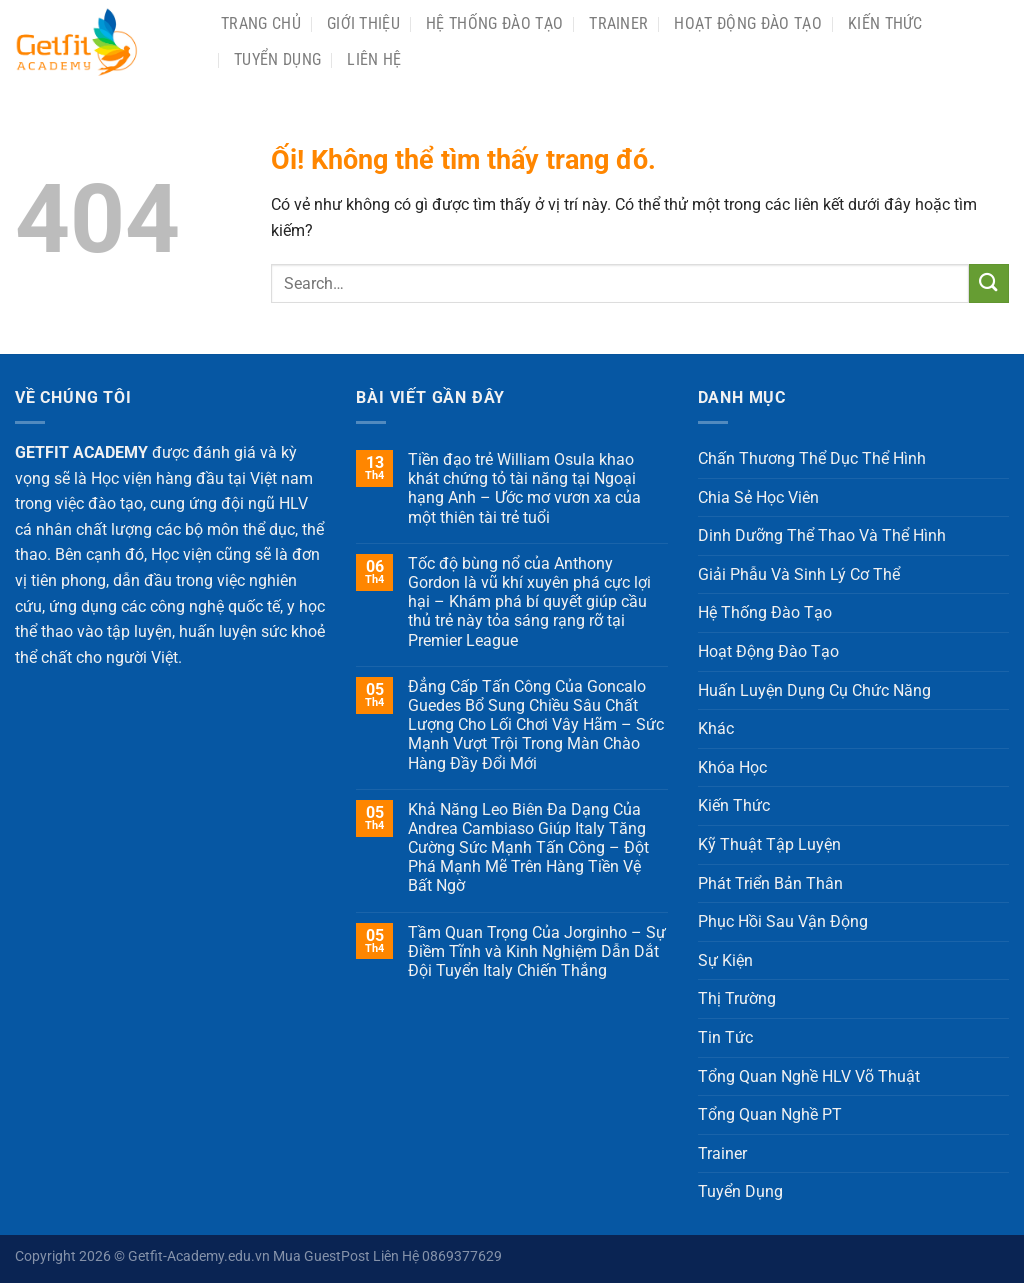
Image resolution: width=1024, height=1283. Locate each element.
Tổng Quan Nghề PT (770, 1114)
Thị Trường (737, 998)
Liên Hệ (374, 59)
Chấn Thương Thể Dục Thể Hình (812, 458)
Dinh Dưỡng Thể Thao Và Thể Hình (822, 535)
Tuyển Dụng (277, 59)
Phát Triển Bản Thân (770, 883)
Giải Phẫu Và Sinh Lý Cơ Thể (799, 574)
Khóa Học (732, 767)
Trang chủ (261, 23)
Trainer (618, 23)
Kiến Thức (885, 23)
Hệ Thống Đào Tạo (494, 23)
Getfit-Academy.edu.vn (199, 1256)
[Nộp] (989, 283)
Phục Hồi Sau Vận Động (783, 921)
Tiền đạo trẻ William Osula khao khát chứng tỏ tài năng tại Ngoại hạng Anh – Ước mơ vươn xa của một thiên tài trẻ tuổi (524, 488)
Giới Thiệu (363, 23)
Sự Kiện (725, 960)
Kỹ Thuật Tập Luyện (769, 844)
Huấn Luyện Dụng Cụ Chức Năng (814, 690)
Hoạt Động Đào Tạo (747, 23)
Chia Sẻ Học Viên (758, 497)
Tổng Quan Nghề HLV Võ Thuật (809, 1076)
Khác (716, 728)
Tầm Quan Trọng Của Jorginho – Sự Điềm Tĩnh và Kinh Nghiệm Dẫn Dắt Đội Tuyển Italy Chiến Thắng (537, 951)
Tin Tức (725, 1037)
